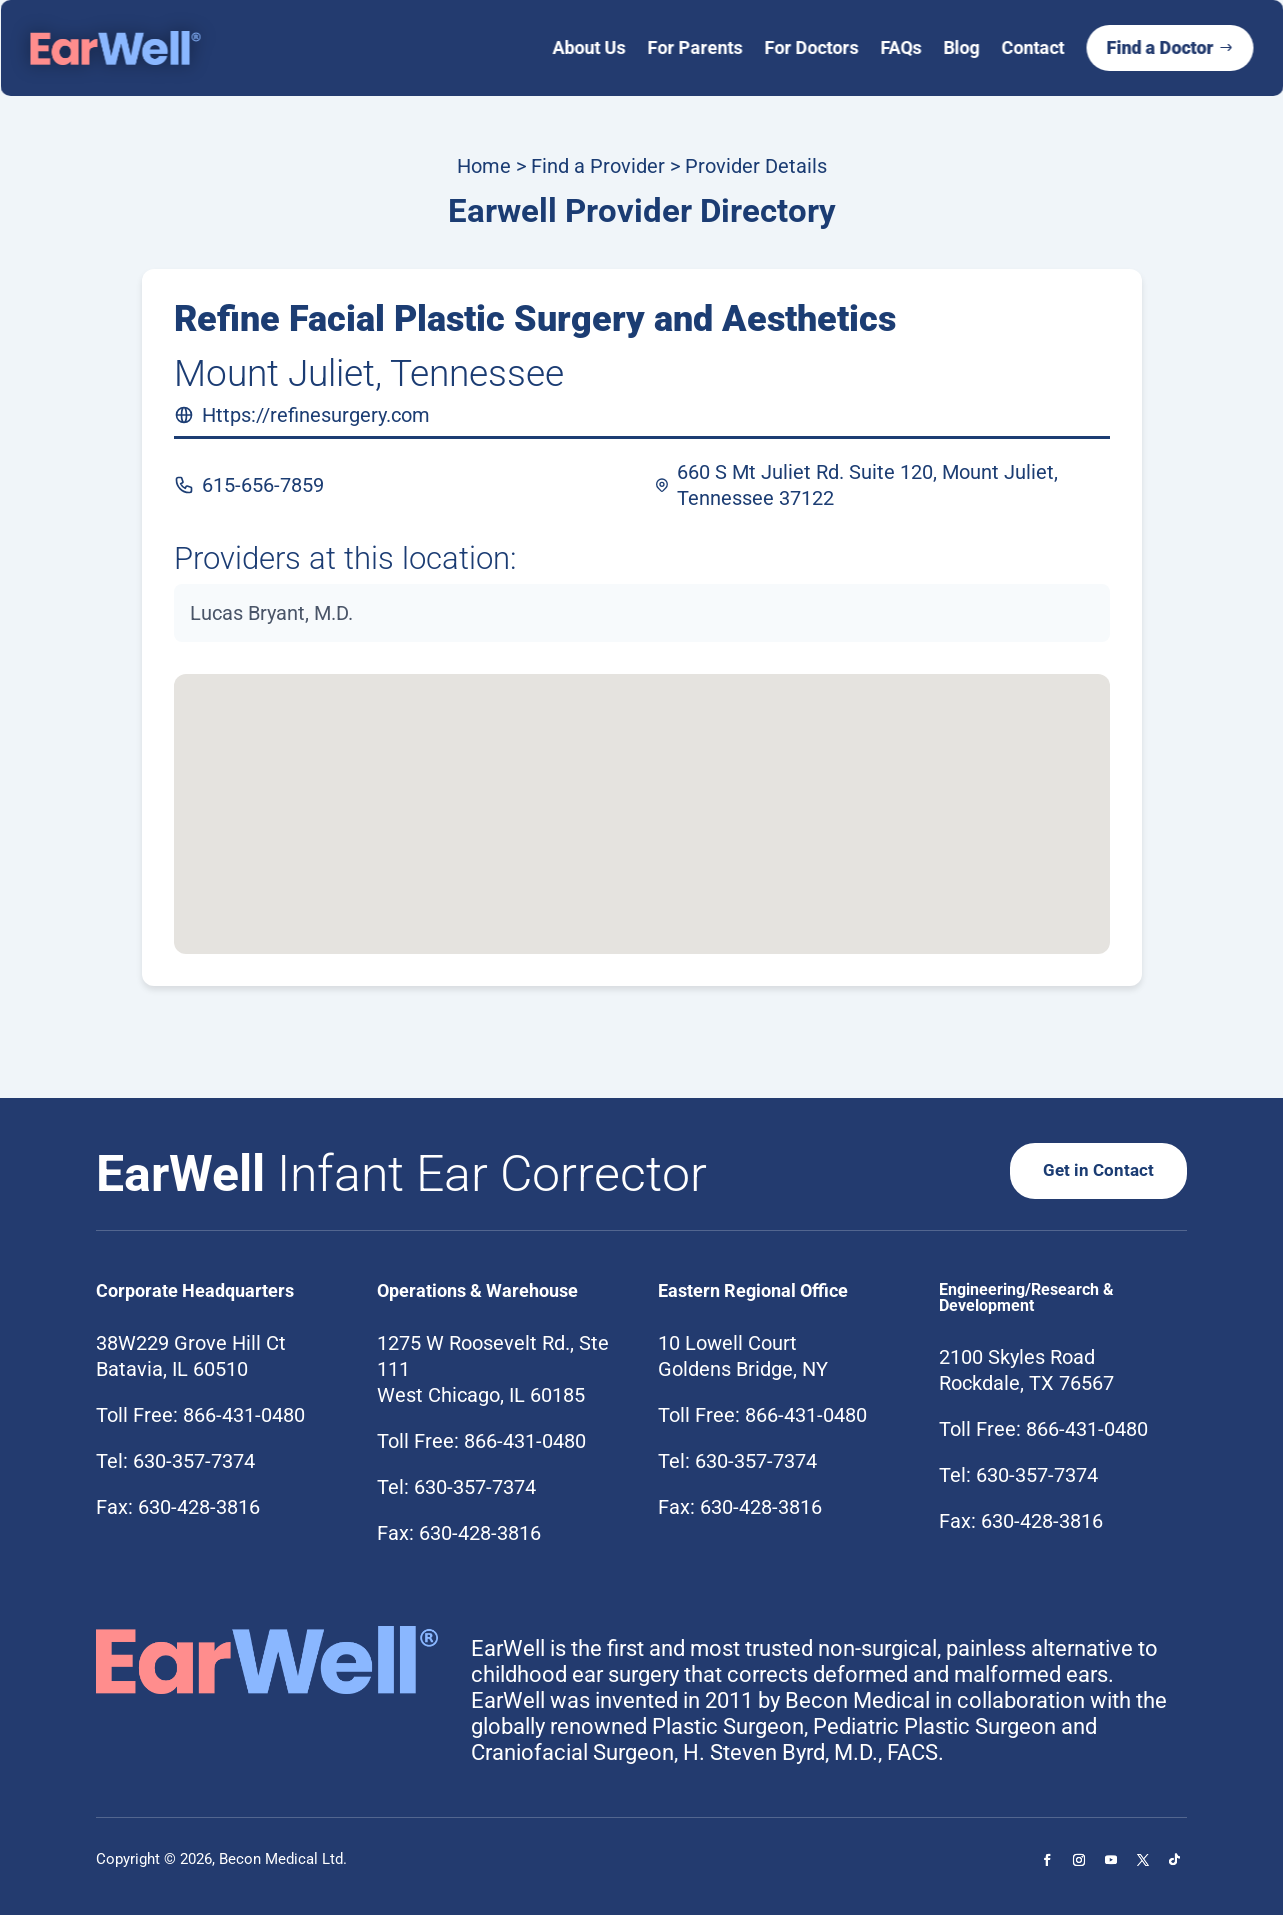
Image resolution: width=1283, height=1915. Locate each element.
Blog (961, 47)
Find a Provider (598, 166)
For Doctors (811, 47)
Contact (1032, 47)
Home (484, 166)
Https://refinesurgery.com (316, 415)
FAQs (900, 47)
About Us (588, 47)
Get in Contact (1097, 1169)
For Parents (694, 47)
